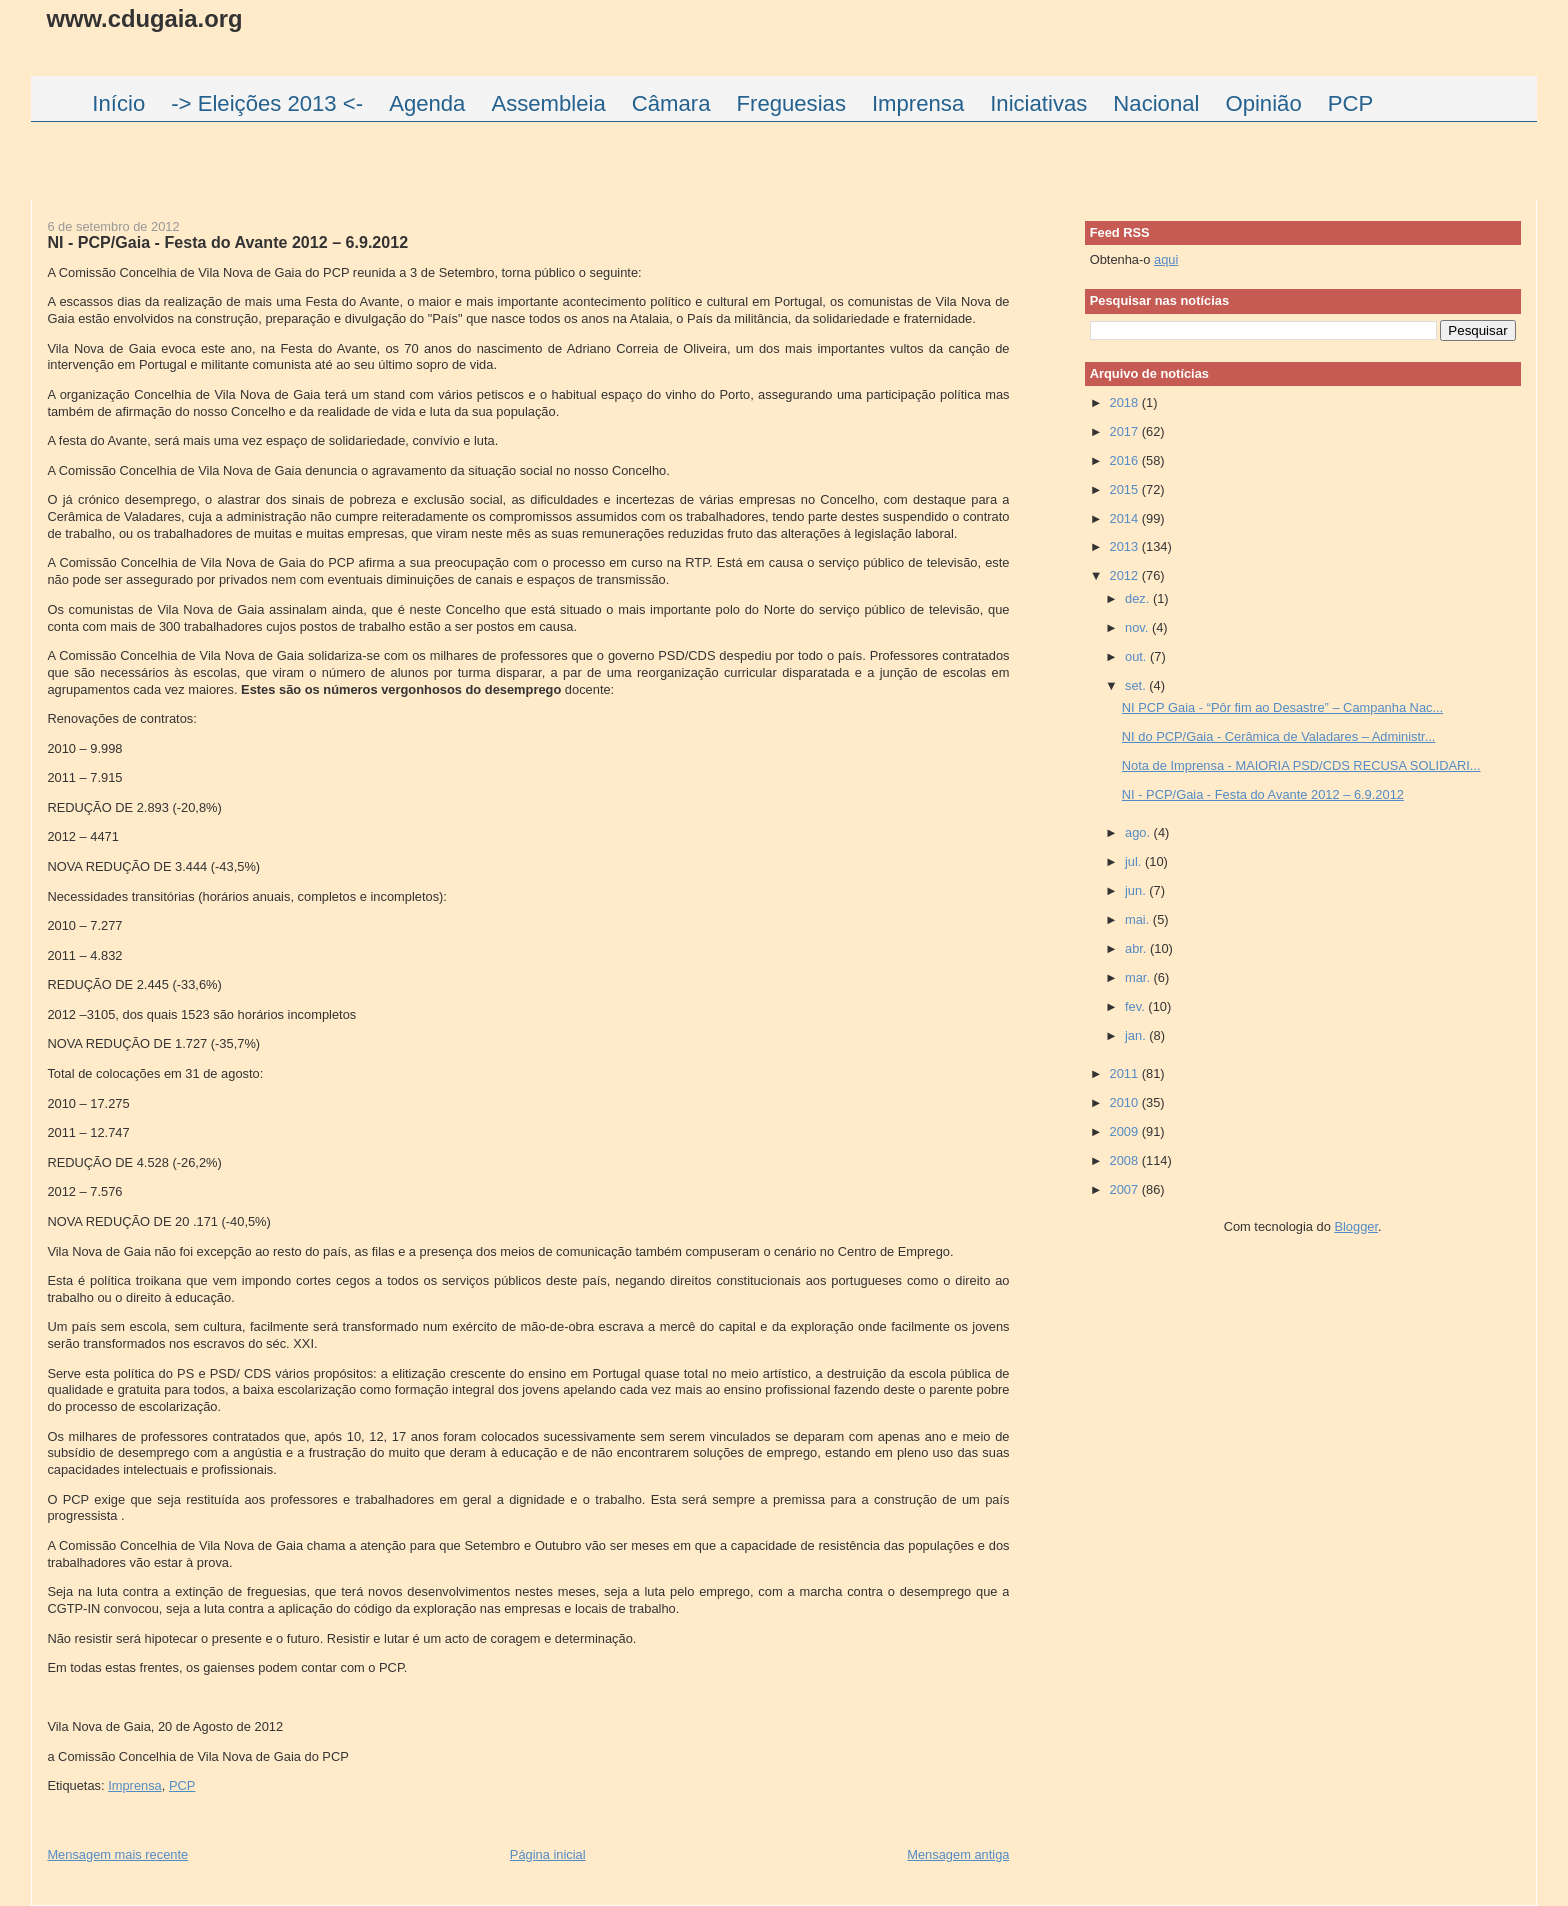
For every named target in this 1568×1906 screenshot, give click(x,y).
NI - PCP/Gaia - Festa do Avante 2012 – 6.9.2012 (227, 242)
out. (1137, 656)
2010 (1126, 1102)
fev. (1136, 1006)
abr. (1137, 948)
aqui (1166, 259)
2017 (1126, 431)
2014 (1126, 518)
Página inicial (548, 1854)
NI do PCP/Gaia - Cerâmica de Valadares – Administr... (1279, 736)
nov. (1138, 627)
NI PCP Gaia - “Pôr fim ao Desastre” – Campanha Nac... (1282, 707)
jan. (1137, 1035)
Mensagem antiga (958, 1854)
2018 (1126, 402)
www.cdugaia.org (144, 18)
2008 (1126, 1160)
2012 (1126, 575)
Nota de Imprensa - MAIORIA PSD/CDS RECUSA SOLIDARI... (1301, 765)
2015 (1126, 489)
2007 (1126, 1189)
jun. (1137, 890)
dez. (1139, 598)
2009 (1126, 1131)
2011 (1126, 1073)
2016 (1126, 460)
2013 (1126, 546)
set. (1137, 685)
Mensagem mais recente (117, 1854)
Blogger (1356, 1226)
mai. (1139, 919)
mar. (1139, 977)
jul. (1135, 861)
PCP (182, 1785)
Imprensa (135, 1785)
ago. (1139, 832)
